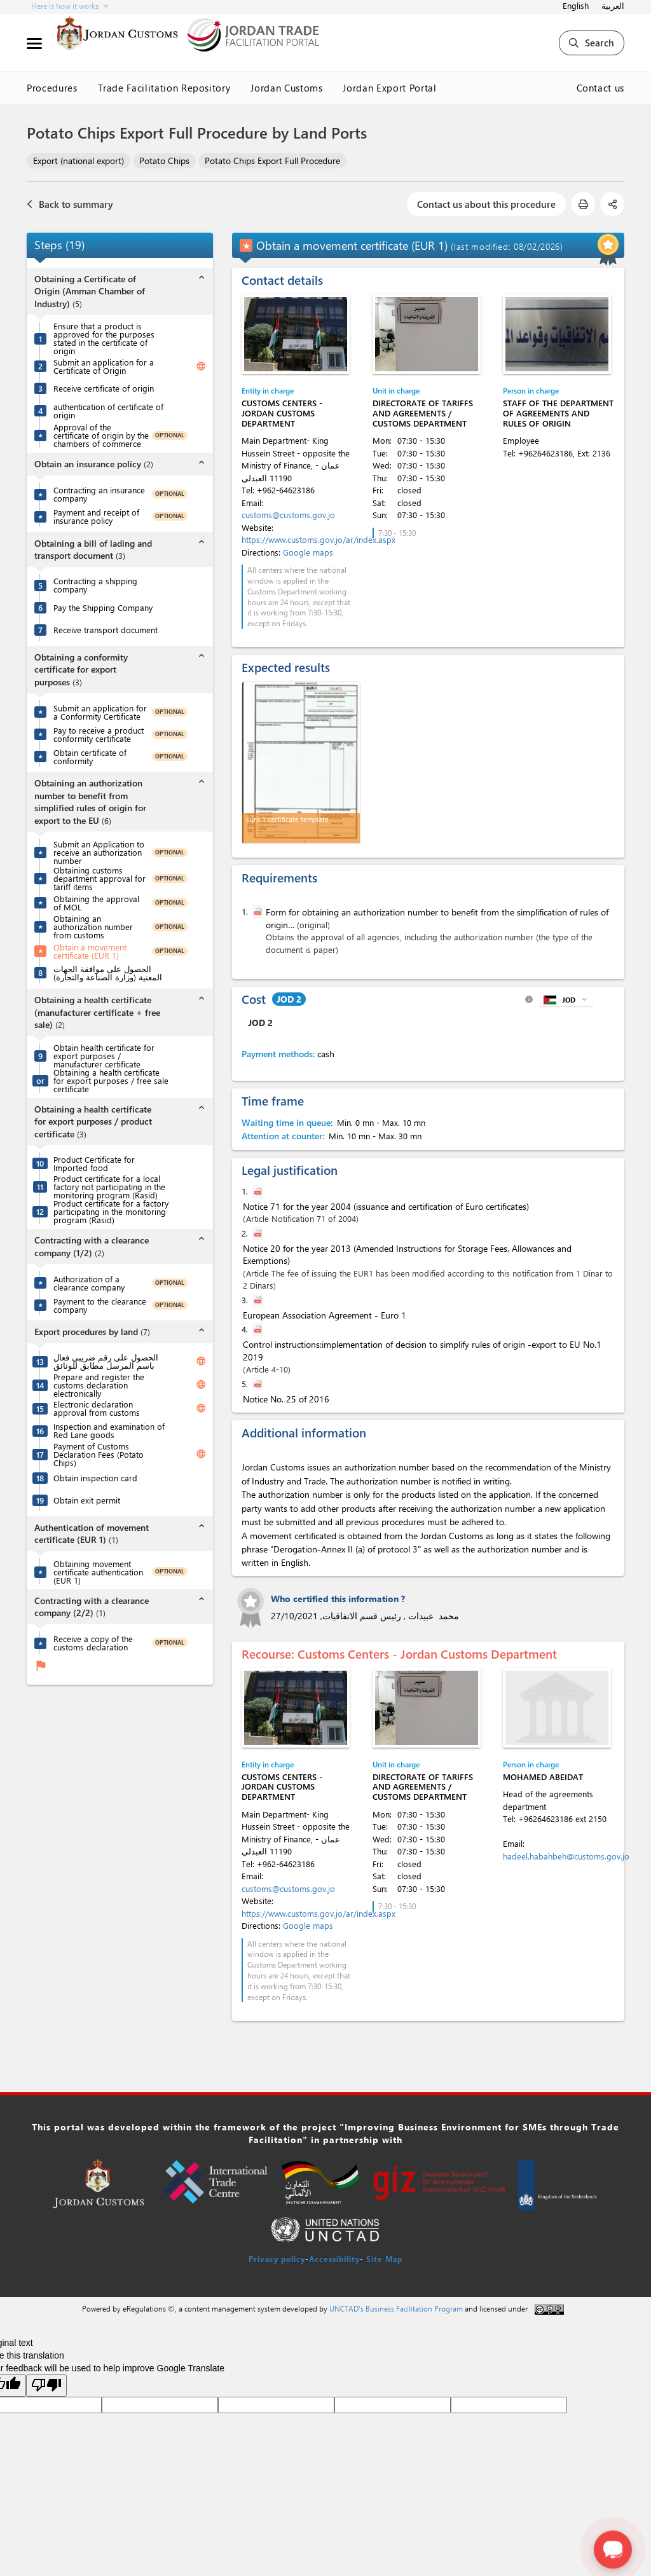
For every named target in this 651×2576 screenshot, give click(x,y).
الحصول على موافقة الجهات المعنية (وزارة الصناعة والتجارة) (107, 972)
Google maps (308, 552)
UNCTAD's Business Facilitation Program (396, 2308)
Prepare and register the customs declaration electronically (98, 1385)
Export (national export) (78, 160)
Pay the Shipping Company (103, 607)
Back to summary (70, 204)
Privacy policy (277, 2259)
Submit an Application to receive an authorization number (98, 852)
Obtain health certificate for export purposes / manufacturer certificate (103, 1055)
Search (591, 42)
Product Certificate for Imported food (94, 1163)
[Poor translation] (46, 2385)
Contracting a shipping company (95, 585)
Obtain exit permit (86, 1500)
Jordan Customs (286, 87)
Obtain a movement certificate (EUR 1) (90, 951)
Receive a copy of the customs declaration (93, 1642)
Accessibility (334, 2259)
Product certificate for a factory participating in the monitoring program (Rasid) (110, 1211)
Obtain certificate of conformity (90, 756)
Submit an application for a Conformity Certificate (100, 712)
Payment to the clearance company (99, 1305)
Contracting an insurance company (99, 494)
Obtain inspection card (95, 1478)
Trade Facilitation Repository (164, 87)
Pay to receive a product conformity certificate (98, 734)
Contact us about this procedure (486, 204)
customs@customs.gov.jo (288, 514)
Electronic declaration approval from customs (96, 1408)
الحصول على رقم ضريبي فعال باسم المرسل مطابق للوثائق (105, 1361)
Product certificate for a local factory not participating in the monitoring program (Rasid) (109, 1186)
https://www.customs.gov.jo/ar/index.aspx (318, 539)
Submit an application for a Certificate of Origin (103, 366)
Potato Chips (164, 160)
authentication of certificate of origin (108, 410)
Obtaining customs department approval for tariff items (99, 878)
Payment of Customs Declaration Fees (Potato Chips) (98, 1454)
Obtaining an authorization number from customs (93, 926)
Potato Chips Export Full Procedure (272, 160)
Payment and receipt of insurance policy (96, 516)
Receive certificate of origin (103, 388)
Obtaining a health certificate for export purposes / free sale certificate (110, 1080)
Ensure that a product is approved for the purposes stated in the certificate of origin (103, 338)
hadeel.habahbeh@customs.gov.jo (566, 1856)
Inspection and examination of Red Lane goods (109, 1430)
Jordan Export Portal (389, 87)
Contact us (601, 87)
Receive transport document (105, 630)
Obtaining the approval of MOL (96, 902)
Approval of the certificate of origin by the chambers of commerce (101, 435)
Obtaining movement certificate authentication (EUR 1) (98, 1571)
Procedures (52, 87)
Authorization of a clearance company (89, 1283)
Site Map (384, 2259)
